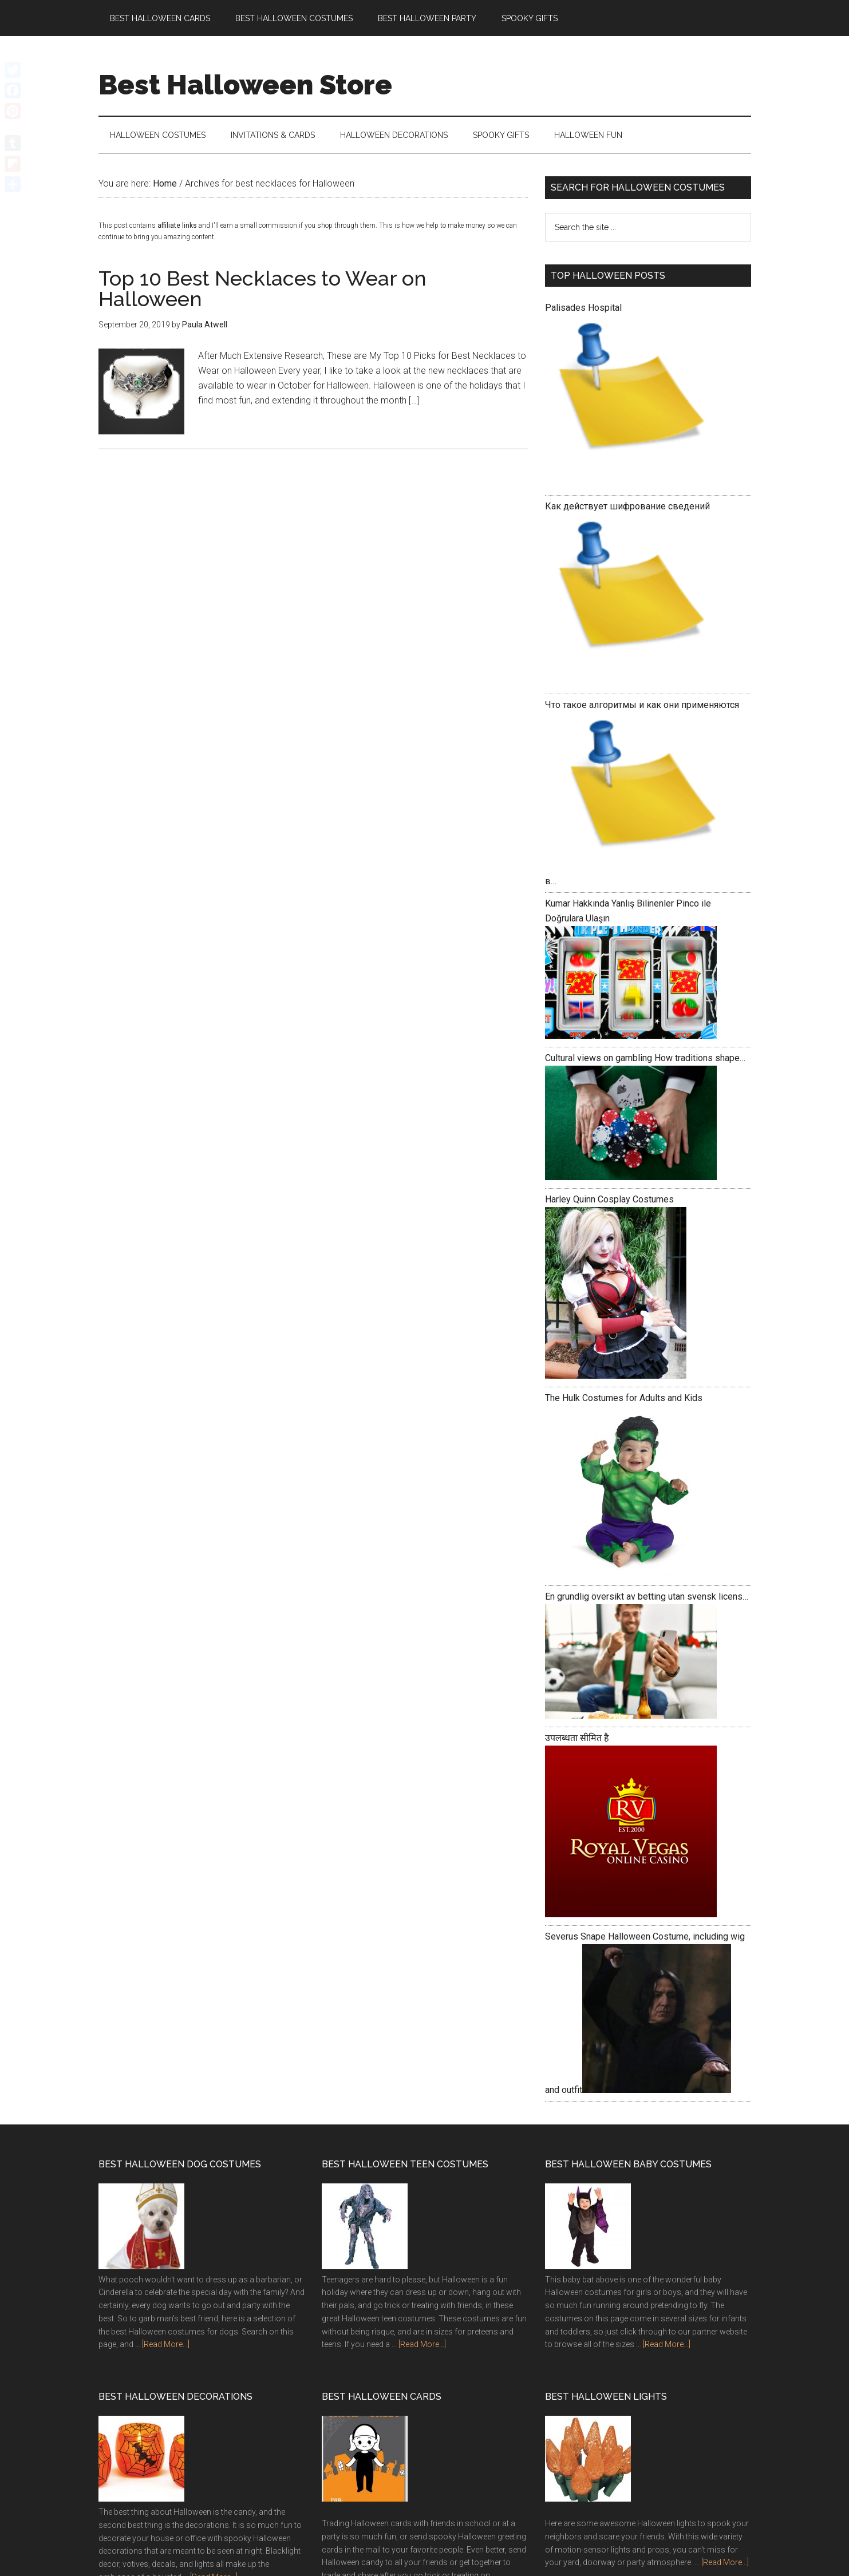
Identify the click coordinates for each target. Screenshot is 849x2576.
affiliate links (177, 226)
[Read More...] (165, 2344)
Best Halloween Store (245, 85)
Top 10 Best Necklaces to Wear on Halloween (262, 289)
